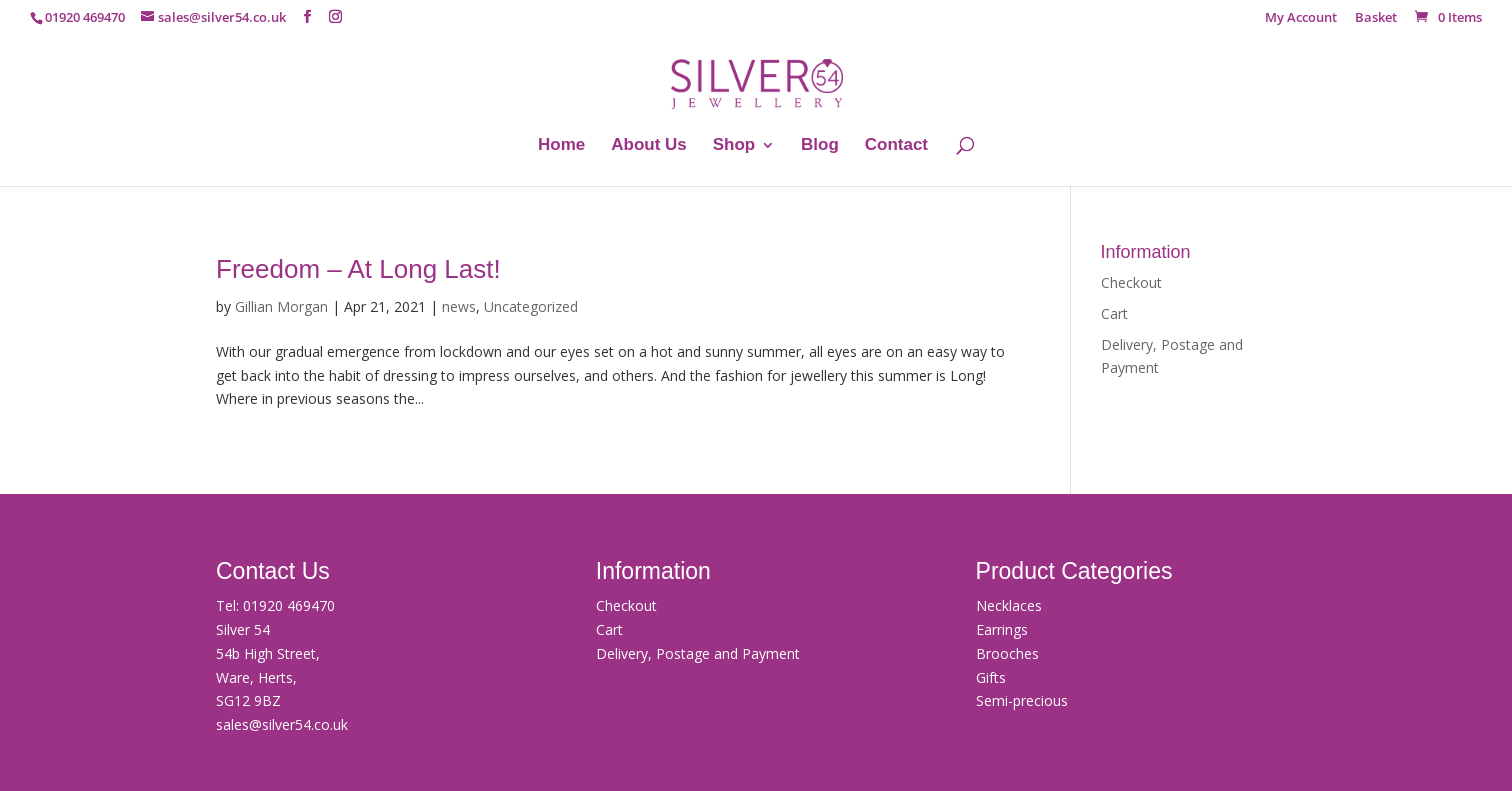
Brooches (1007, 653)
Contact (896, 146)
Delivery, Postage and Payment (698, 653)
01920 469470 (289, 605)
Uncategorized (531, 306)
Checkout (1131, 282)
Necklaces (1009, 605)
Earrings (1002, 629)
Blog (820, 146)
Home (561, 146)
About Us (649, 146)
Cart (1114, 313)
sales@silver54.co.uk (282, 724)
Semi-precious (1022, 700)
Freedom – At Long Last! (358, 269)
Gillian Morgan (281, 306)
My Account (1301, 18)
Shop (734, 146)
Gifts (991, 677)
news (459, 306)
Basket (1376, 18)
